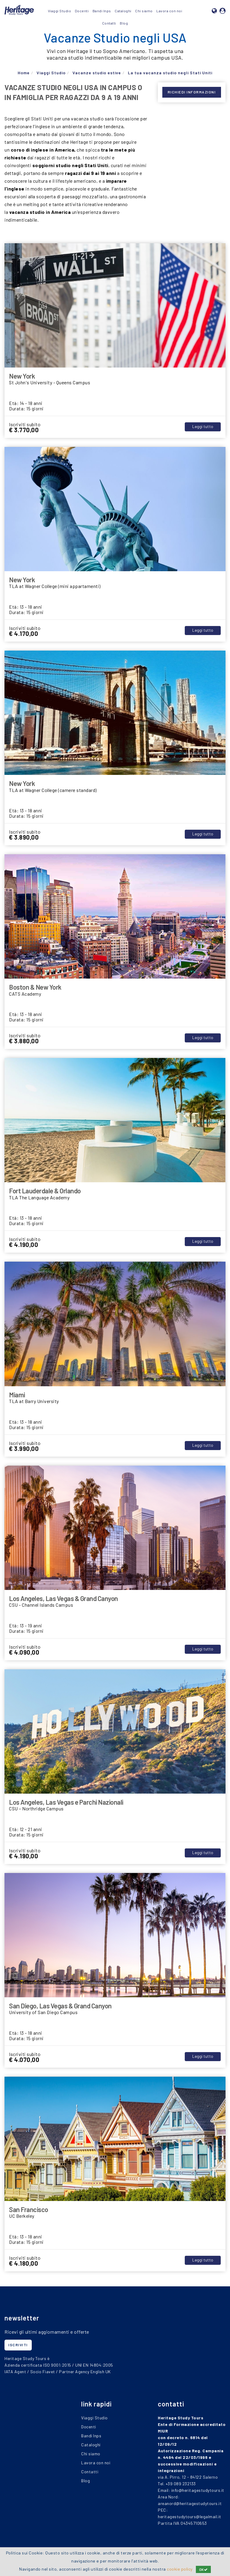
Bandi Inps (102, 11)
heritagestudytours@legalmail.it (189, 2516)
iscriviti (18, 2345)
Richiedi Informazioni (192, 92)
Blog (124, 23)
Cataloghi (123, 11)
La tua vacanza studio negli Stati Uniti (170, 73)
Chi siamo (144, 11)
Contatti (109, 23)
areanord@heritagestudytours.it (190, 2503)
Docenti (82, 11)
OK (203, 2569)
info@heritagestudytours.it (197, 2490)
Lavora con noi (169, 11)
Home (24, 73)
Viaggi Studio (59, 11)
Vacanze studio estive (96, 73)
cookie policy (180, 2569)
